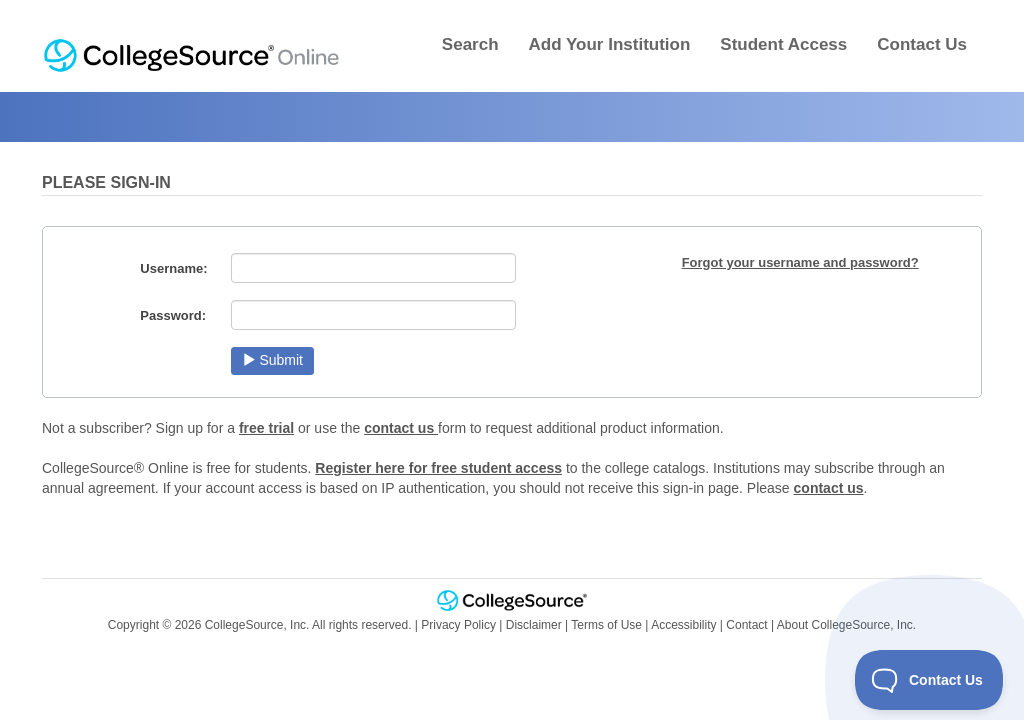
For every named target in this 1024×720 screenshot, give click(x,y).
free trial (266, 428)
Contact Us (922, 44)
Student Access (783, 44)
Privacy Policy (458, 625)
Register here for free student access (438, 468)
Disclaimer (534, 625)
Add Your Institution (610, 44)
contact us (401, 428)
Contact (746, 625)
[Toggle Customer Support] (929, 680)
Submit (272, 360)
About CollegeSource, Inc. (846, 625)
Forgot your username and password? (800, 262)
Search (470, 44)
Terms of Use (606, 625)
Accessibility (683, 625)
